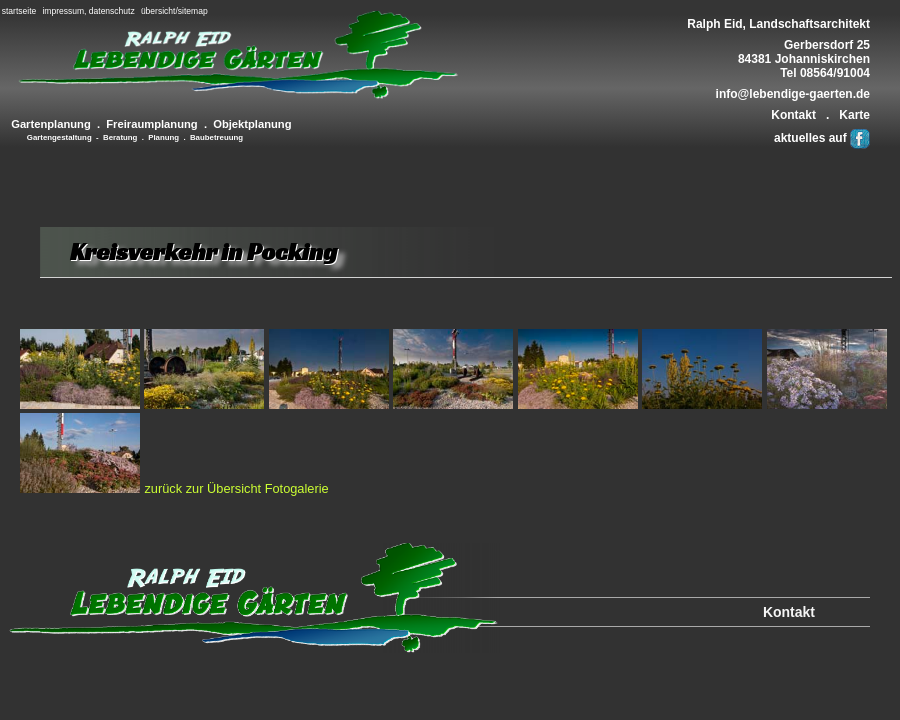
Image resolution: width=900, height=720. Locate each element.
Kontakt (793, 115)
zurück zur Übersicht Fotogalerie (236, 488)
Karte (854, 115)
